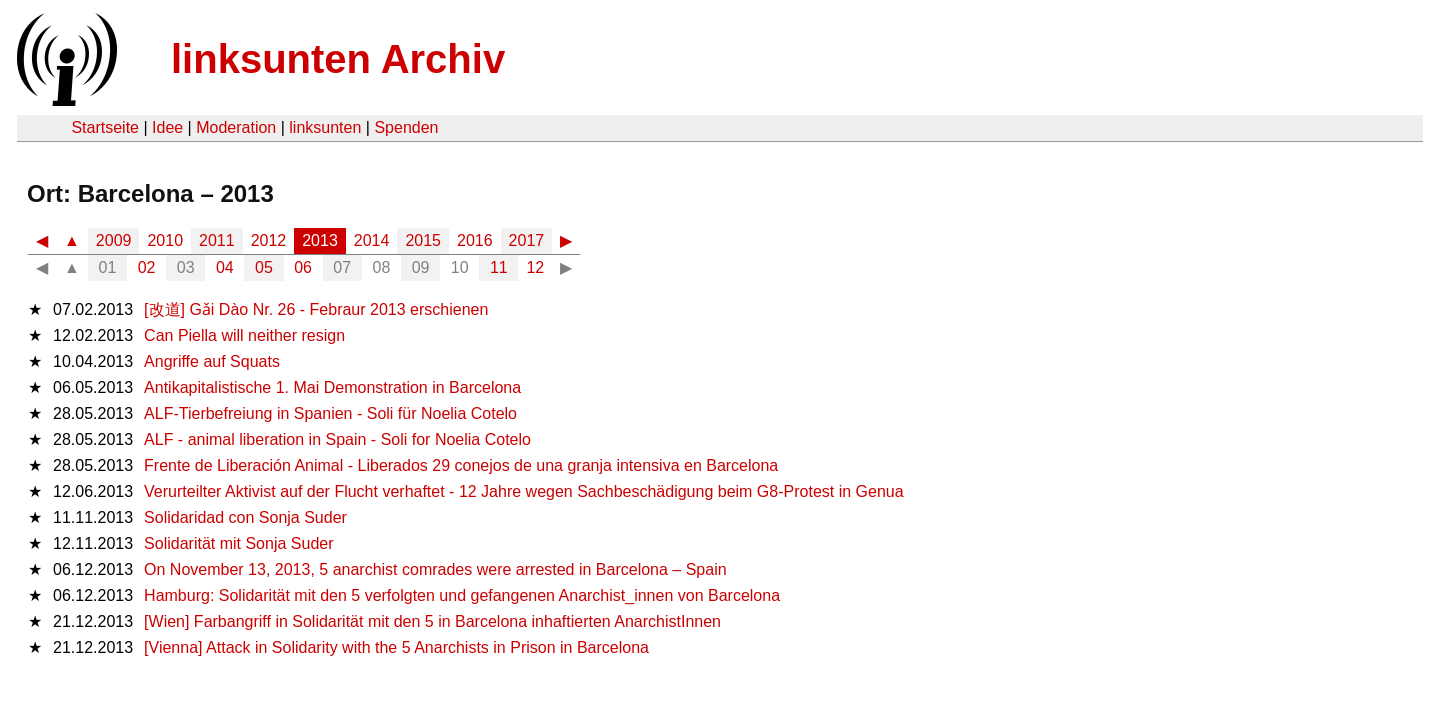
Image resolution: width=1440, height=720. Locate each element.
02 (147, 267)
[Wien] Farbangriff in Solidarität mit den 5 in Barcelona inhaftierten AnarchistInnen (432, 621)
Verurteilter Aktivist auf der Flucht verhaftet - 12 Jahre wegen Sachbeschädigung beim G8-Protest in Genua (524, 491)
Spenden (406, 127)
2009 (114, 240)
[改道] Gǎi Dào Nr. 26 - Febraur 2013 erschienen (316, 309)
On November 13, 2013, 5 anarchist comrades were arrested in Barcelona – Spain (435, 569)
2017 (527, 240)
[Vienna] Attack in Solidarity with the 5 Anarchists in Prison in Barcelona (396, 647)
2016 (475, 240)
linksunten (325, 127)
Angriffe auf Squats (212, 361)
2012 (269, 240)
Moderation (236, 127)
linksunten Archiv (338, 59)
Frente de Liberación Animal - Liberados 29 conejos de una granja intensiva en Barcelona (461, 465)
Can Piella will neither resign (244, 335)
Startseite (105, 127)
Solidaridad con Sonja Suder (245, 517)
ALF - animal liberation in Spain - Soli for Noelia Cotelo (337, 439)
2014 (372, 240)
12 (535, 267)
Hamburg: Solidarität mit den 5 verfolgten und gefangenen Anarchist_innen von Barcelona (462, 595)
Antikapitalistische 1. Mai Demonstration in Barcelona (332, 387)
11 (499, 267)
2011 (217, 240)
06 (303, 267)
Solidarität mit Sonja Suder (238, 543)
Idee (167, 127)
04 (225, 267)
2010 (165, 240)
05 (264, 267)
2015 (423, 240)
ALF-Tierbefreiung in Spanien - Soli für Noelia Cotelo (330, 413)
